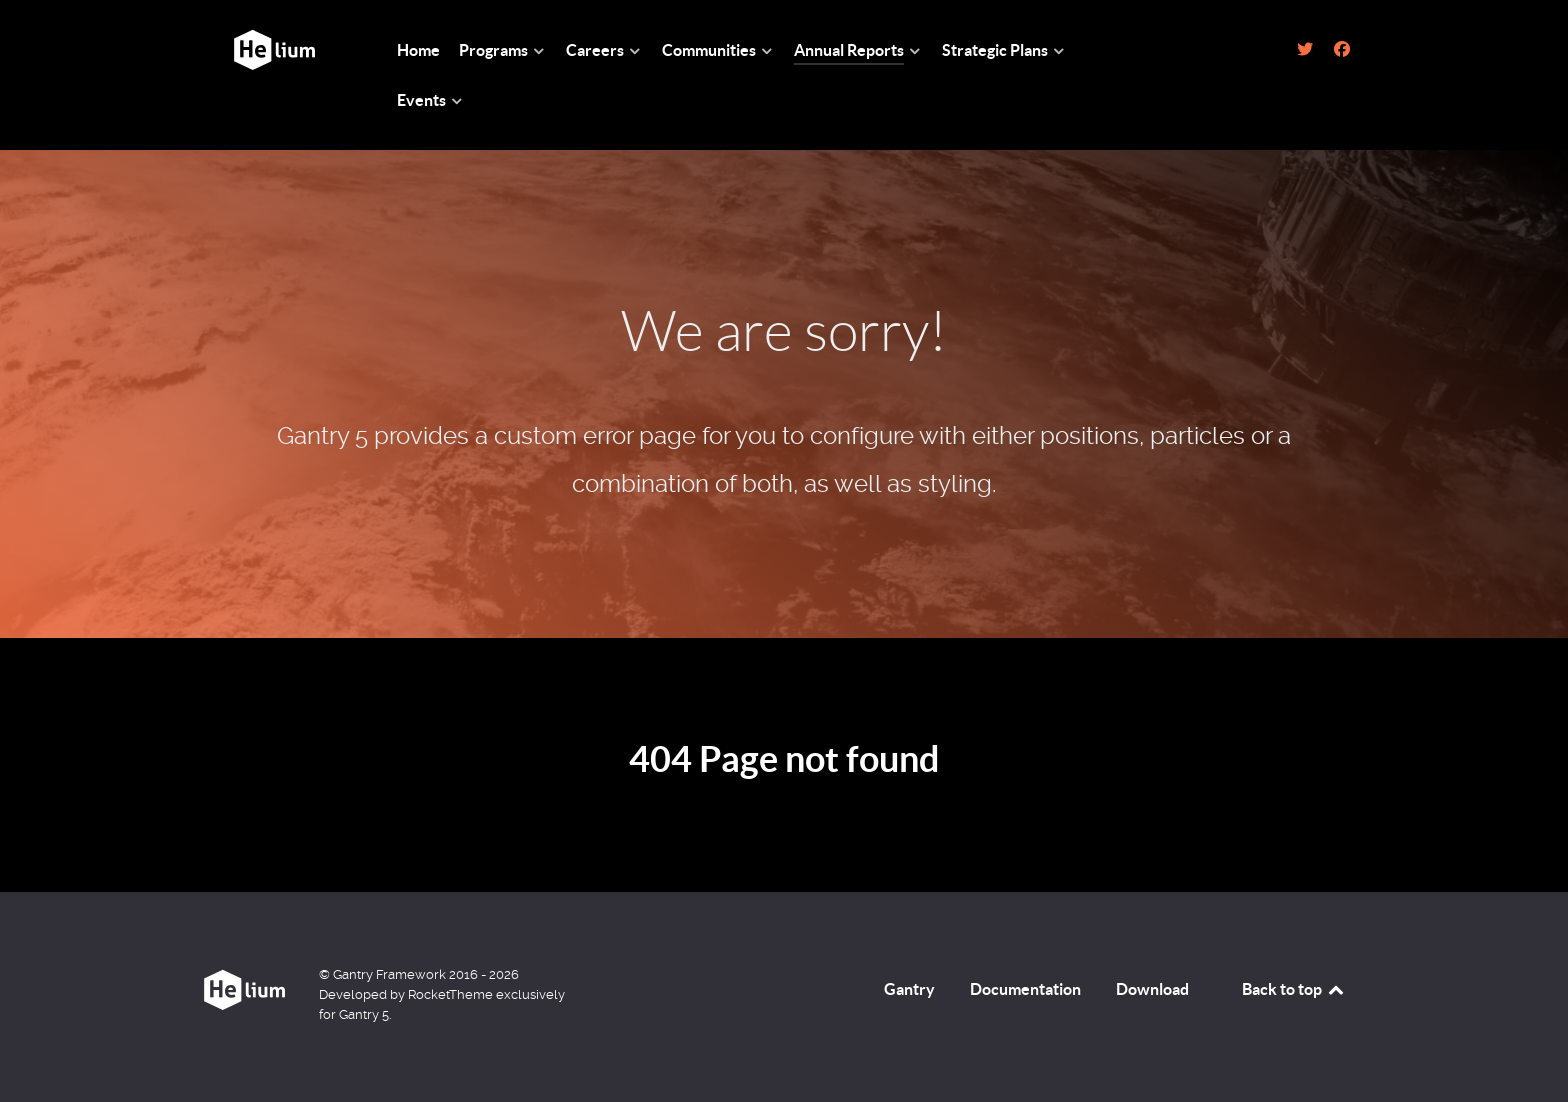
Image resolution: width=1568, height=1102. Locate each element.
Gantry (909, 989)
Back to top (1294, 989)
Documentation (1025, 989)
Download (1152, 989)
